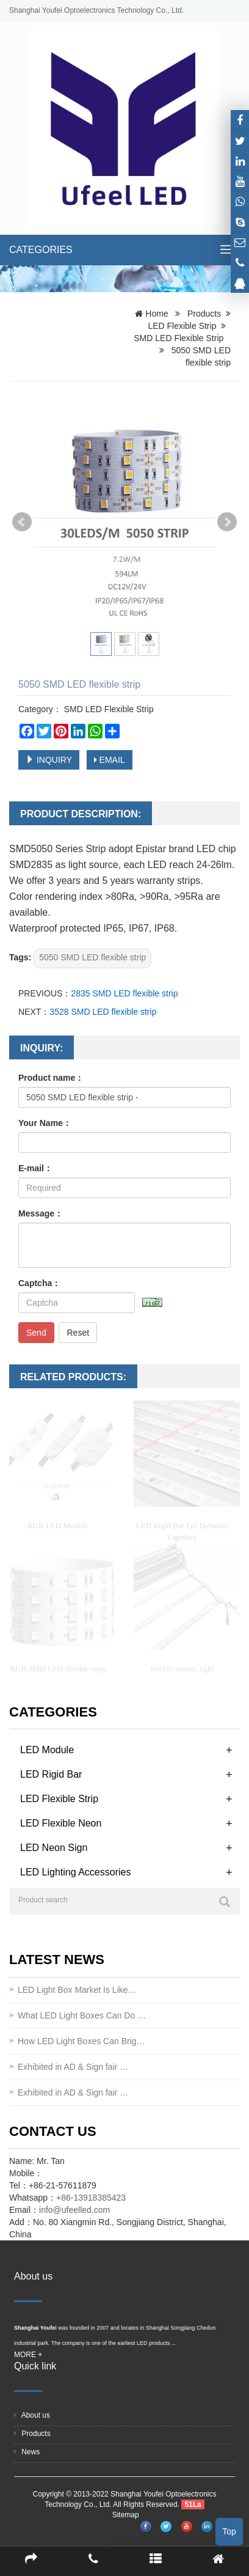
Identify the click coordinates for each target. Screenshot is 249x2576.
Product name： (51, 1078)
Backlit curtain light (182, 1668)
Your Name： (44, 1123)
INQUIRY (49, 760)
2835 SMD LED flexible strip (124, 993)
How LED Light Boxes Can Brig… (81, 2041)
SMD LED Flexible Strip (178, 338)
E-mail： (35, 1168)
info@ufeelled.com (74, 2210)
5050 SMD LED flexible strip (92, 957)
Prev (22, 522)
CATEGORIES (41, 250)
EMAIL (109, 760)
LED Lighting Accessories (75, 1872)
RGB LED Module (57, 1525)
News (27, 2452)
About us (32, 2415)
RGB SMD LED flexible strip (58, 1668)
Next (227, 522)
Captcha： (39, 1283)
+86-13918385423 (91, 2197)
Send (36, 1333)
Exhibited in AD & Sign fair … (73, 2067)
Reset (78, 1333)
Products (204, 313)
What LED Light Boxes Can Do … (82, 2015)
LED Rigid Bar (51, 1774)
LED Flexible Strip (182, 326)
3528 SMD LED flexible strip (102, 1012)
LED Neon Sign (53, 1847)
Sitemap (125, 2515)
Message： (40, 1213)
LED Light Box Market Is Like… (77, 1990)
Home (156, 313)
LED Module (47, 1750)
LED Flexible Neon (60, 1823)
